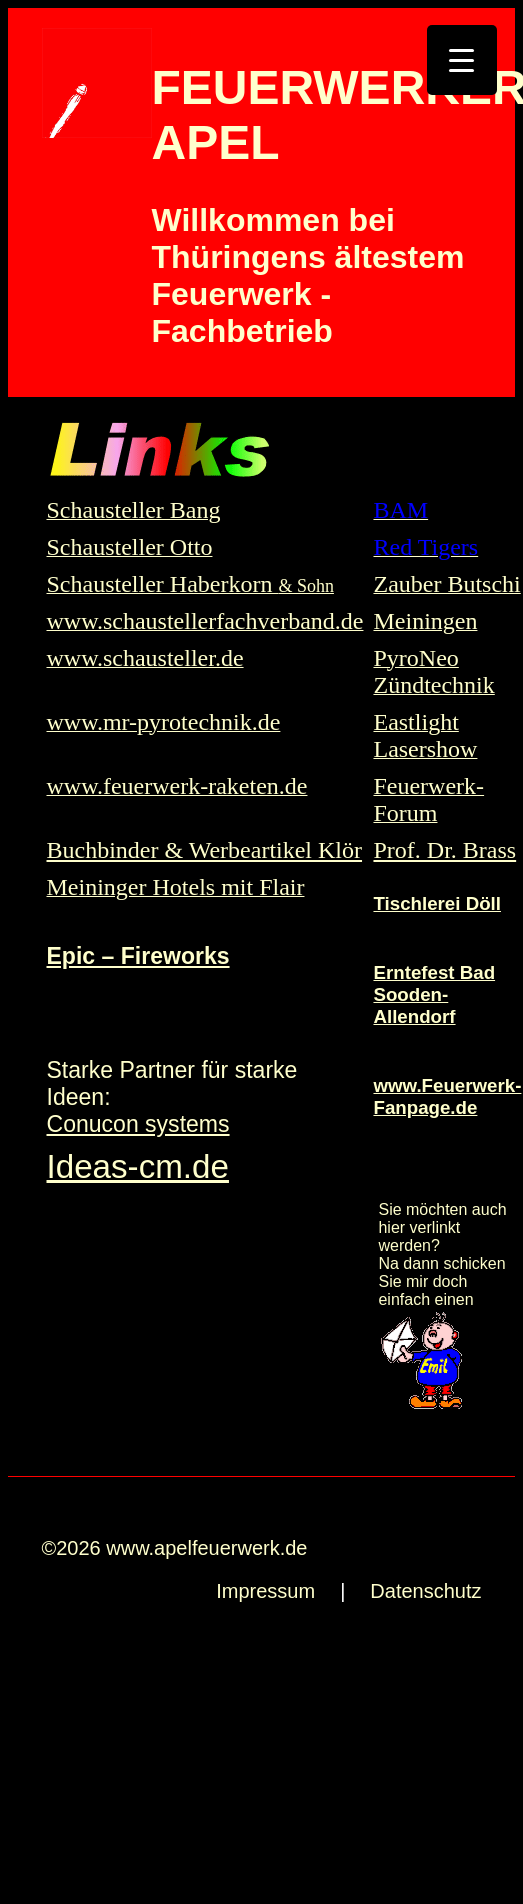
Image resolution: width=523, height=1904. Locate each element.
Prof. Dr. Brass (444, 850)
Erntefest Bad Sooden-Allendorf (434, 994)
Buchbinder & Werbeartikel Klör (205, 850)
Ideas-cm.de (138, 1166)
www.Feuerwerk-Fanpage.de (447, 1096)
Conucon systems (138, 1124)
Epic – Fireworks (138, 956)
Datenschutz (425, 1591)
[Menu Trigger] (462, 60)
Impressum (265, 1591)
